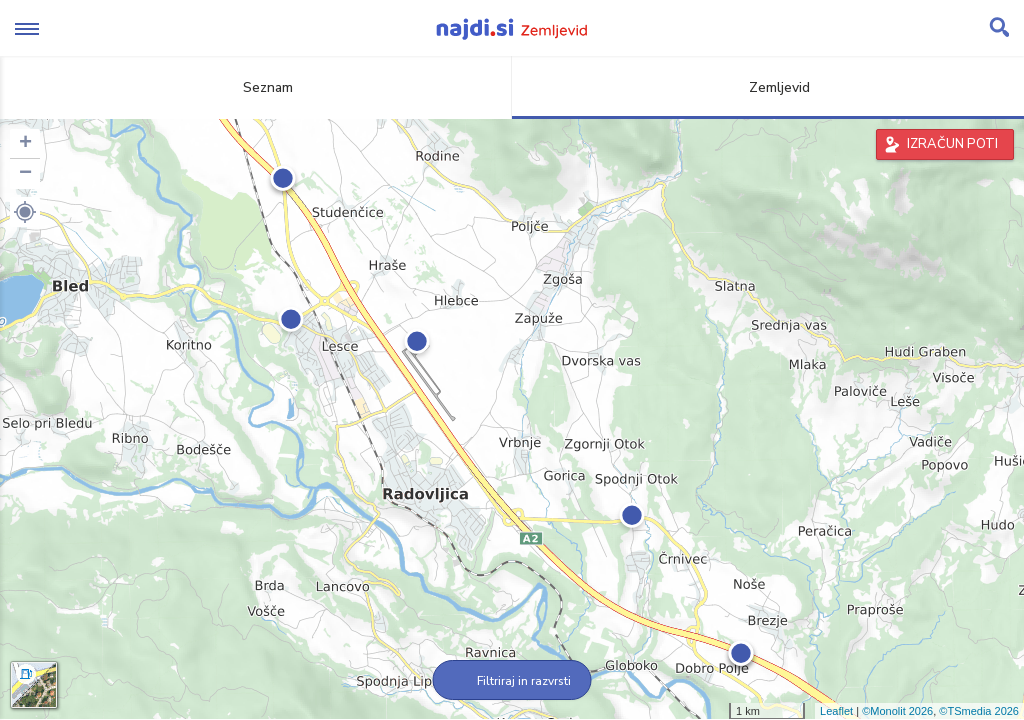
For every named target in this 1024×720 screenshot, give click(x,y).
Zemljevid (768, 87)
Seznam (256, 87)
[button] (25, 212)
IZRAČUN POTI (952, 144)
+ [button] (25, 144)
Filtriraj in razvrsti (512, 681)
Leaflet (836, 711)
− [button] (25, 174)
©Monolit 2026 (897, 711)
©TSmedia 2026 (979, 711)
